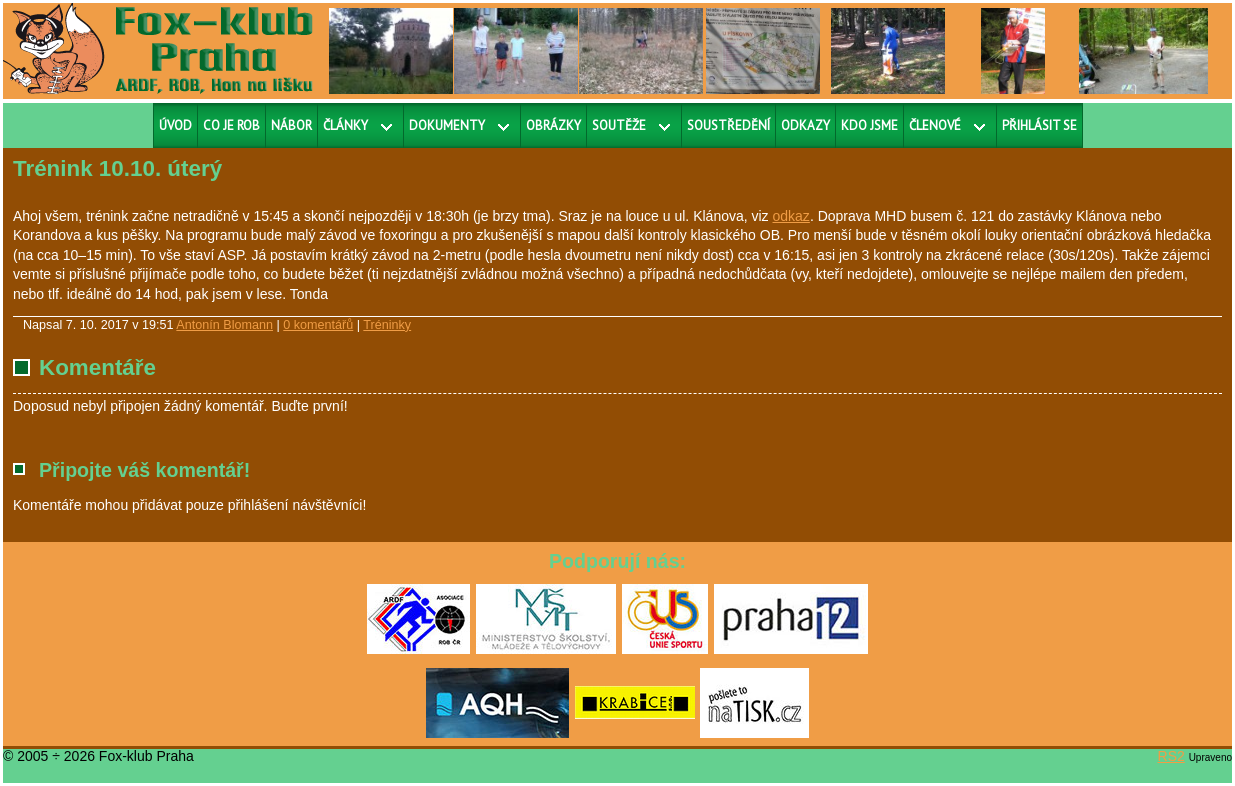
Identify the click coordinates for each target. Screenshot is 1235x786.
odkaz (791, 216)
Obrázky (553, 125)
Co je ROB (231, 125)
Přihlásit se (1039, 125)
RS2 (1171, 756)
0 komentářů (318, 325)
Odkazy (805, 125)
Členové (935, 125)
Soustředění (728, 125)
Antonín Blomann (224, 325)
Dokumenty (447, 125)
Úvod (175, 125)
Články (345, 125)
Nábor (291, 125)
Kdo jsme (869, 125)
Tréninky (387, 325)
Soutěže (619, 125)
